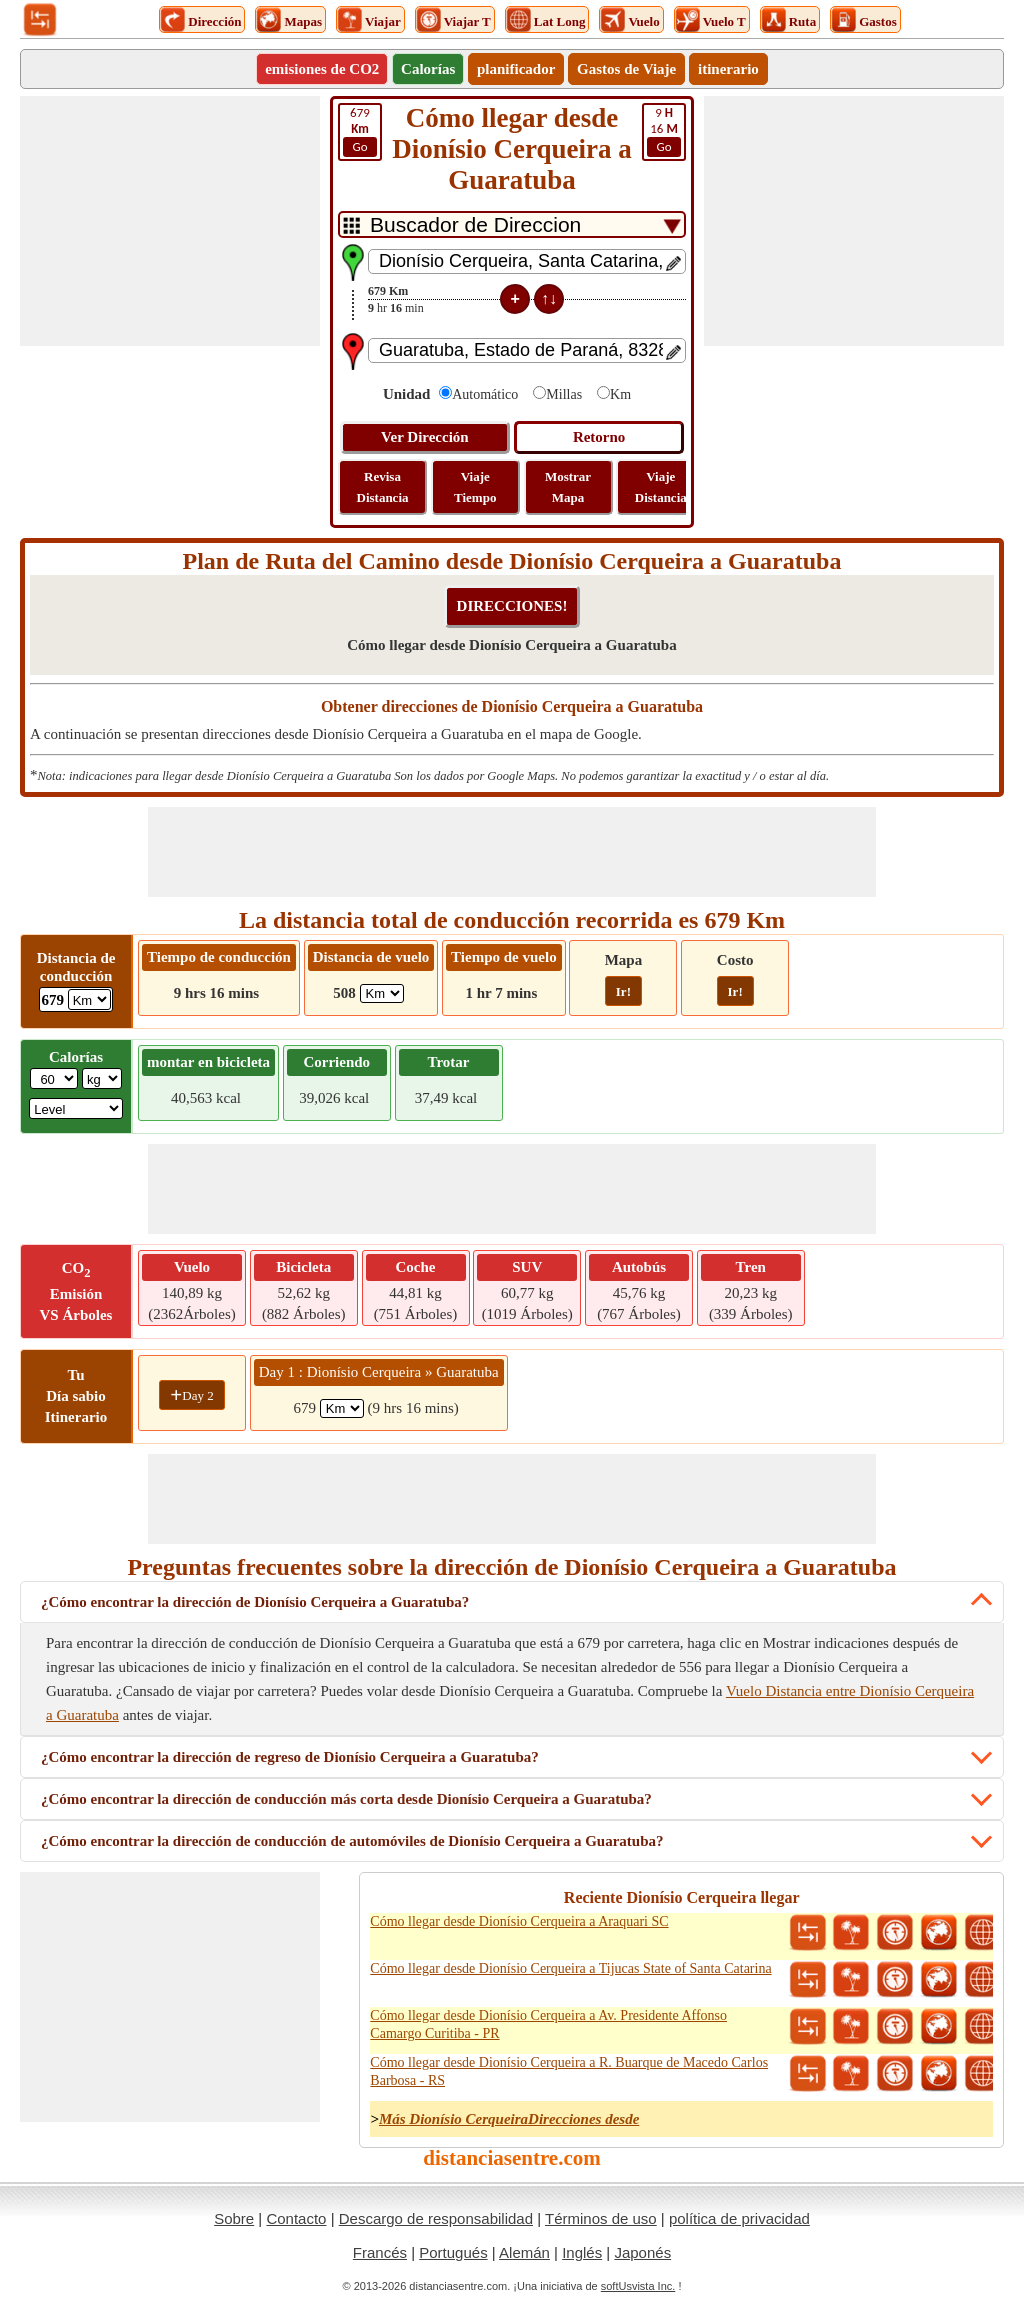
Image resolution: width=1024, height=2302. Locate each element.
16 (664, 131)
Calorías (428, 69)
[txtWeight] (54, 1078)
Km (620, 394)
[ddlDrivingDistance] (89, 999)
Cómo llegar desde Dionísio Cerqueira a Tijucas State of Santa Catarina (570, 1968)
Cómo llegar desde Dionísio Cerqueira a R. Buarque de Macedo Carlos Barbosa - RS (569, 2071)
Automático (485, 394)
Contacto (296, 2218)
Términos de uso (601, 2218)
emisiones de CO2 (322, 69)
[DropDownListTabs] (512, 224)
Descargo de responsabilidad (436, 2218)
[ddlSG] (76, 1108)
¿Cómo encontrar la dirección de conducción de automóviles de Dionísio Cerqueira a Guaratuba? (352, 1841)
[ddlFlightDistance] (382, 993)
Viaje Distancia (661, 487)
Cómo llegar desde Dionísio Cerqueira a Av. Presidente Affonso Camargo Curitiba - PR (548, 2024)
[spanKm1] (342, 1408)
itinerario (728, 69)
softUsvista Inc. (638, 2286)
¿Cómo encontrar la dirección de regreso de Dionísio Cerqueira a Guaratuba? (290, 1757)
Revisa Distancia (383, 487)
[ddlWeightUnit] (102, 1078)
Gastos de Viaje (626, 69)
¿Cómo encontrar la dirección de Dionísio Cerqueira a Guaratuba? (255, 1602)
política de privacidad (739, 2218)
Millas (564, 394)
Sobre (234, 2218)
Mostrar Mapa (568, 487)
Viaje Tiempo (475, 487)
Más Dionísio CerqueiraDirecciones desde (509, 2119)
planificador (516, 69)
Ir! (623, 991)
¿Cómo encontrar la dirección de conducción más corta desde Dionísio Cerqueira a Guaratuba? (346, 1799)
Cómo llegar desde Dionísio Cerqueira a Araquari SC (519, 1921)
